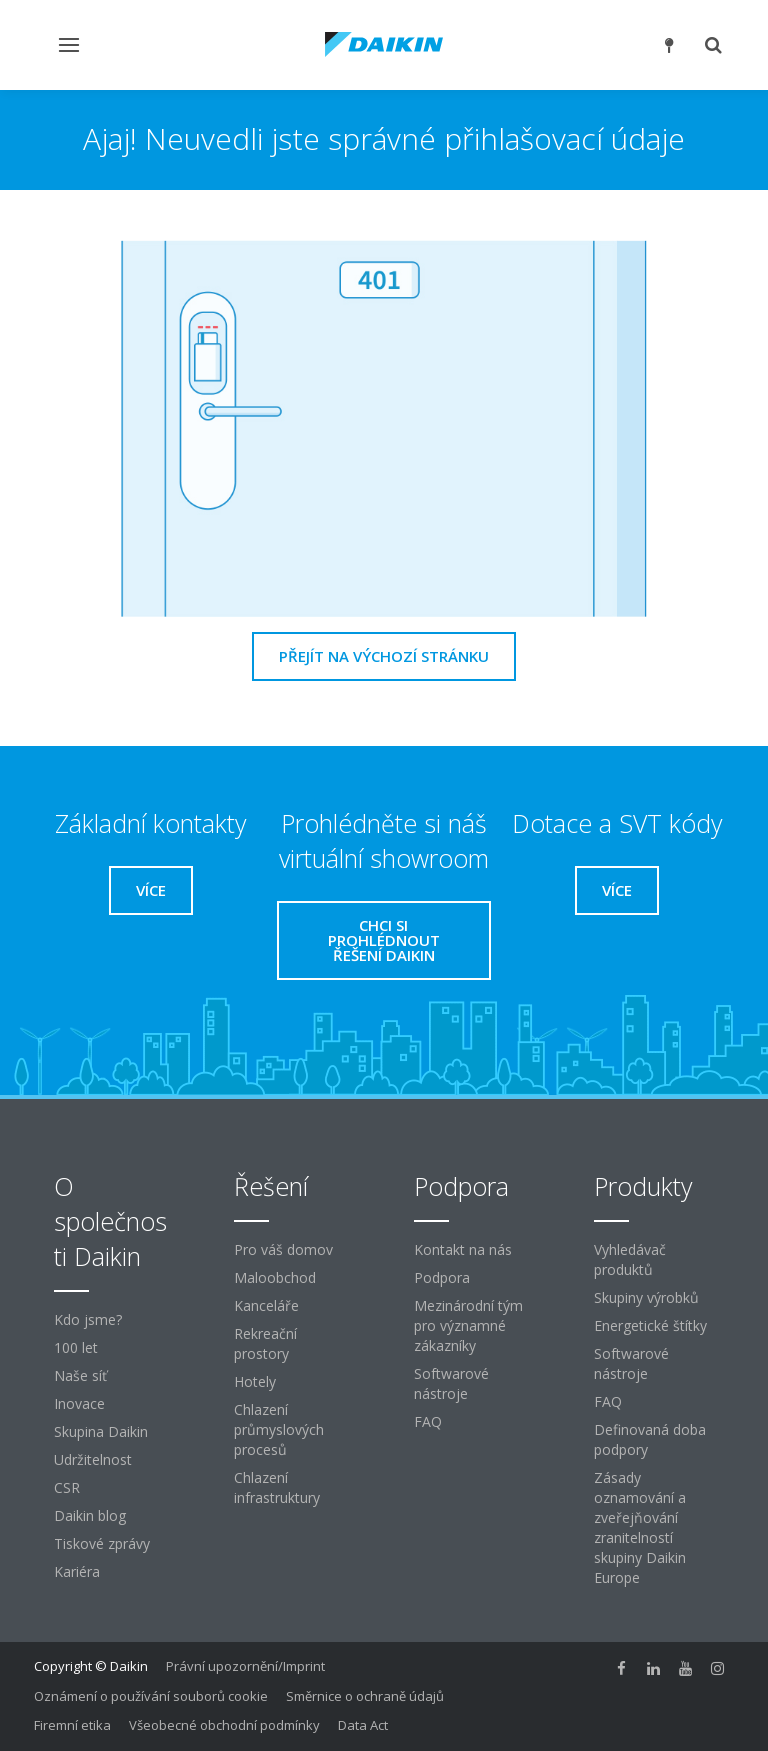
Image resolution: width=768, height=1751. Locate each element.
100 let (76, 1347)
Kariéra (77, 1571)
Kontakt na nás (463, 1249)
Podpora (442, 1277)
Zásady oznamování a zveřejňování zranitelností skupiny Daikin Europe (640, 1527)
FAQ (428, 1421)
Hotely (255, 1381)
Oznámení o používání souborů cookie (151, 1696)
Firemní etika (72, 1725)
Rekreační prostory (265, 1343)
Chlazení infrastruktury (277, 1487)
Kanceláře (266, 1305)
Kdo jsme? (88, 1319)
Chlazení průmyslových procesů (279, 1429)
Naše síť (80, 1375)
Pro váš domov (283, 1249)
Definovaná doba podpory (650, 1439)
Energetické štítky (650, 1325)
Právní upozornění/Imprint (245, 1666)
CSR (67, 1487)
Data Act (363, 1725)
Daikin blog (90, 1515)
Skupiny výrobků (646, 1297)
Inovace (79, 1403)
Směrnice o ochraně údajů (365, 1696)
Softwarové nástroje (451, 1383)
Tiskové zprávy (102, 1543)
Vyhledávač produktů (630, 1259)
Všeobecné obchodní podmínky (224, 1725)
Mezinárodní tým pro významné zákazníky (468, 1325)
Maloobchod (275, 1277)
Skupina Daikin (101, 1431)
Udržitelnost (93, 1459)
